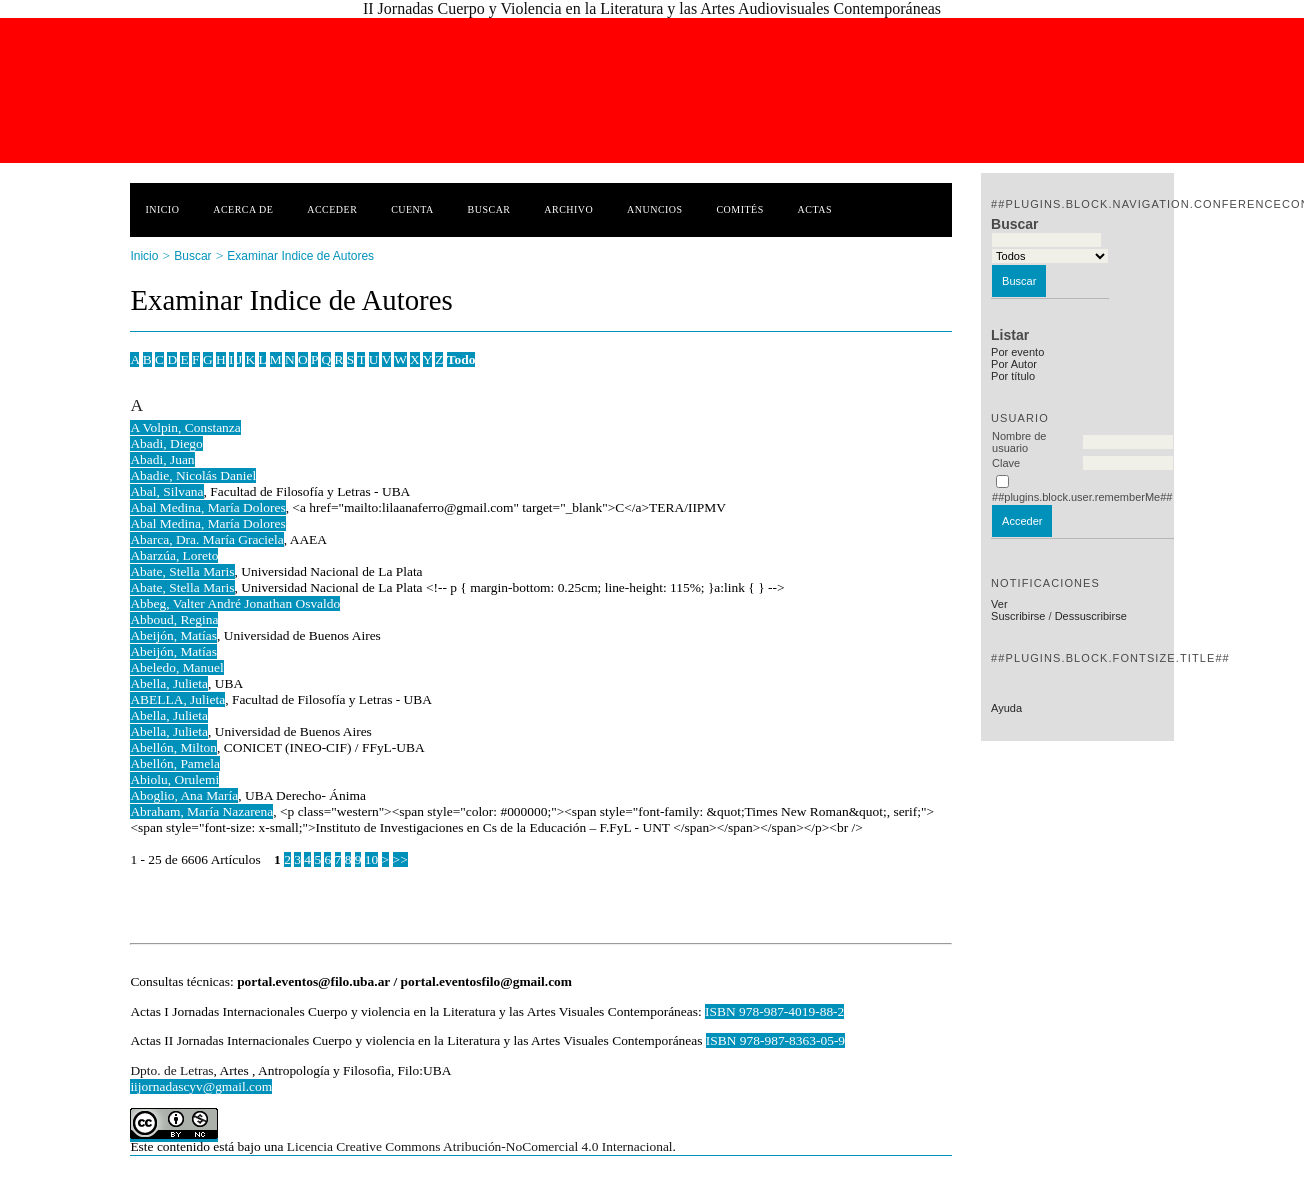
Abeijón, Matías (173, 635)
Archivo (568, 209)
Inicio (162, 209)
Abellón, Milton (173, 747)
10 (371, 859)
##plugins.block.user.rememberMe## (1082, 497)
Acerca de (243, 209)
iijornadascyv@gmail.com (201, 1086)
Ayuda (1006, 708)
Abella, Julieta (169, 683)
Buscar (489, 209)
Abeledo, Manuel (176, 667)
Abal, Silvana (166, 491)
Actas (815, 209)
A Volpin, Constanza (185, 427)
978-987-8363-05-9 (792, 1040)
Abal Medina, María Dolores (207, 507)
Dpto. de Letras (171, 1070)
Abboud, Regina (174, 619)
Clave (1006, 463)
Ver (999, 604)
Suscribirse (1018, 616)
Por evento (1017, 352)
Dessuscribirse (1091, 616)
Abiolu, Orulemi (174, 779)
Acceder (332, 209)
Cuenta (412, 209)
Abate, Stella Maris (182, 571)
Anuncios (655, 209)
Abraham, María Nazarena (201, 811)
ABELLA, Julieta (177, 699)
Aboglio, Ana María (184, 795)
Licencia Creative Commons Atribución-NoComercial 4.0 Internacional (480, 1146)
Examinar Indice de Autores (300, 256)
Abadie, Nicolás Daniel (193, 475)
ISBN (723, 1040)
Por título (1013, 376)
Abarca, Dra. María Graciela (206, 539)
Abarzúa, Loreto (174, 555)
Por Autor (1014, 364)
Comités (739, 209)
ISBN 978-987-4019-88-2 (774, 1011)
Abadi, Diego (166, 443)
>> (400, 859)
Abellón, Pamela (175, 763)
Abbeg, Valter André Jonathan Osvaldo (235, 603)
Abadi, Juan (162, 459)
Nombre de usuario (1019, 442)
